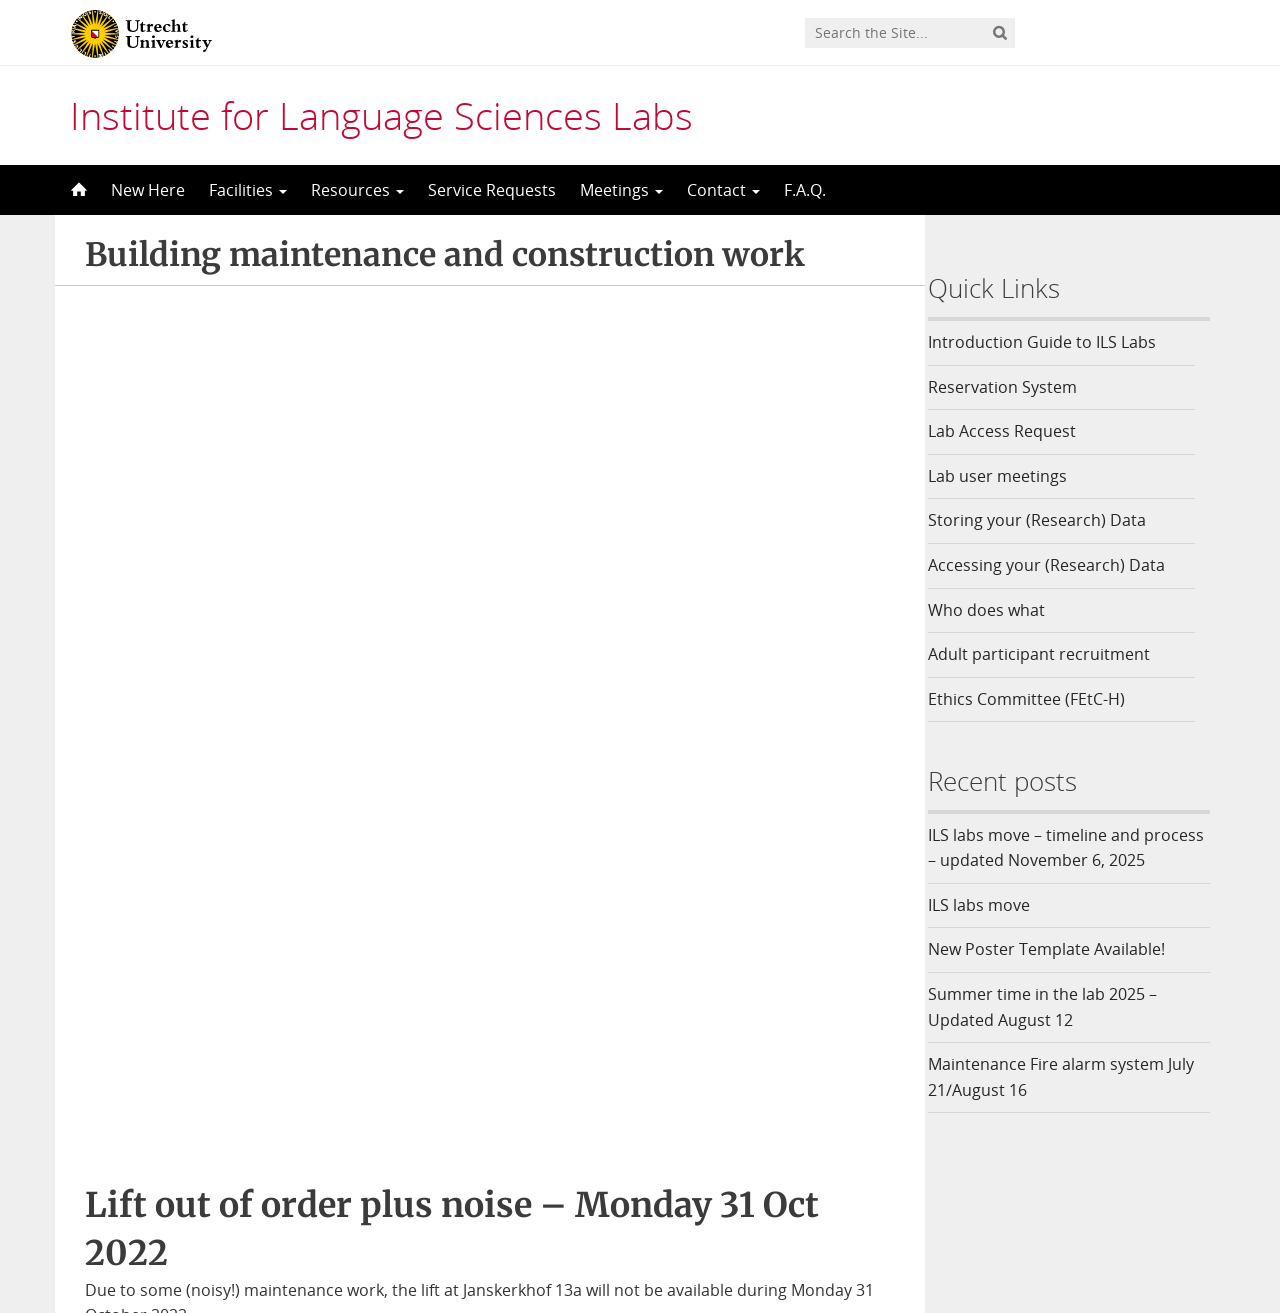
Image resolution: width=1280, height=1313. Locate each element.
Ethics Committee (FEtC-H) (1038, 699)
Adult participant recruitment (1051, 654)
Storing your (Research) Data (1049, 520)
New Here (148, 190)
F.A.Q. (805, 190)
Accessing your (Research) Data (1058, 565)
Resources (357, 190)
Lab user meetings (1009, 476)
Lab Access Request (1014, 431)
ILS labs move (991, 930)
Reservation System (1014, 387)
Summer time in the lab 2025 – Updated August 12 (1054, 1033)
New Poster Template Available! (1060, 975)
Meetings (621, 190)
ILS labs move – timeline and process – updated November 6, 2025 (1060, 860)
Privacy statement (1142, 1218)
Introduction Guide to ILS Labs (1054, 342)
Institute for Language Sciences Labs (381, 115)
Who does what (998, 610)
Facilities (248, 190)
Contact (723, 190)
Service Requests (492, 190)
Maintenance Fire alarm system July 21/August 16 (1073, 1103)
